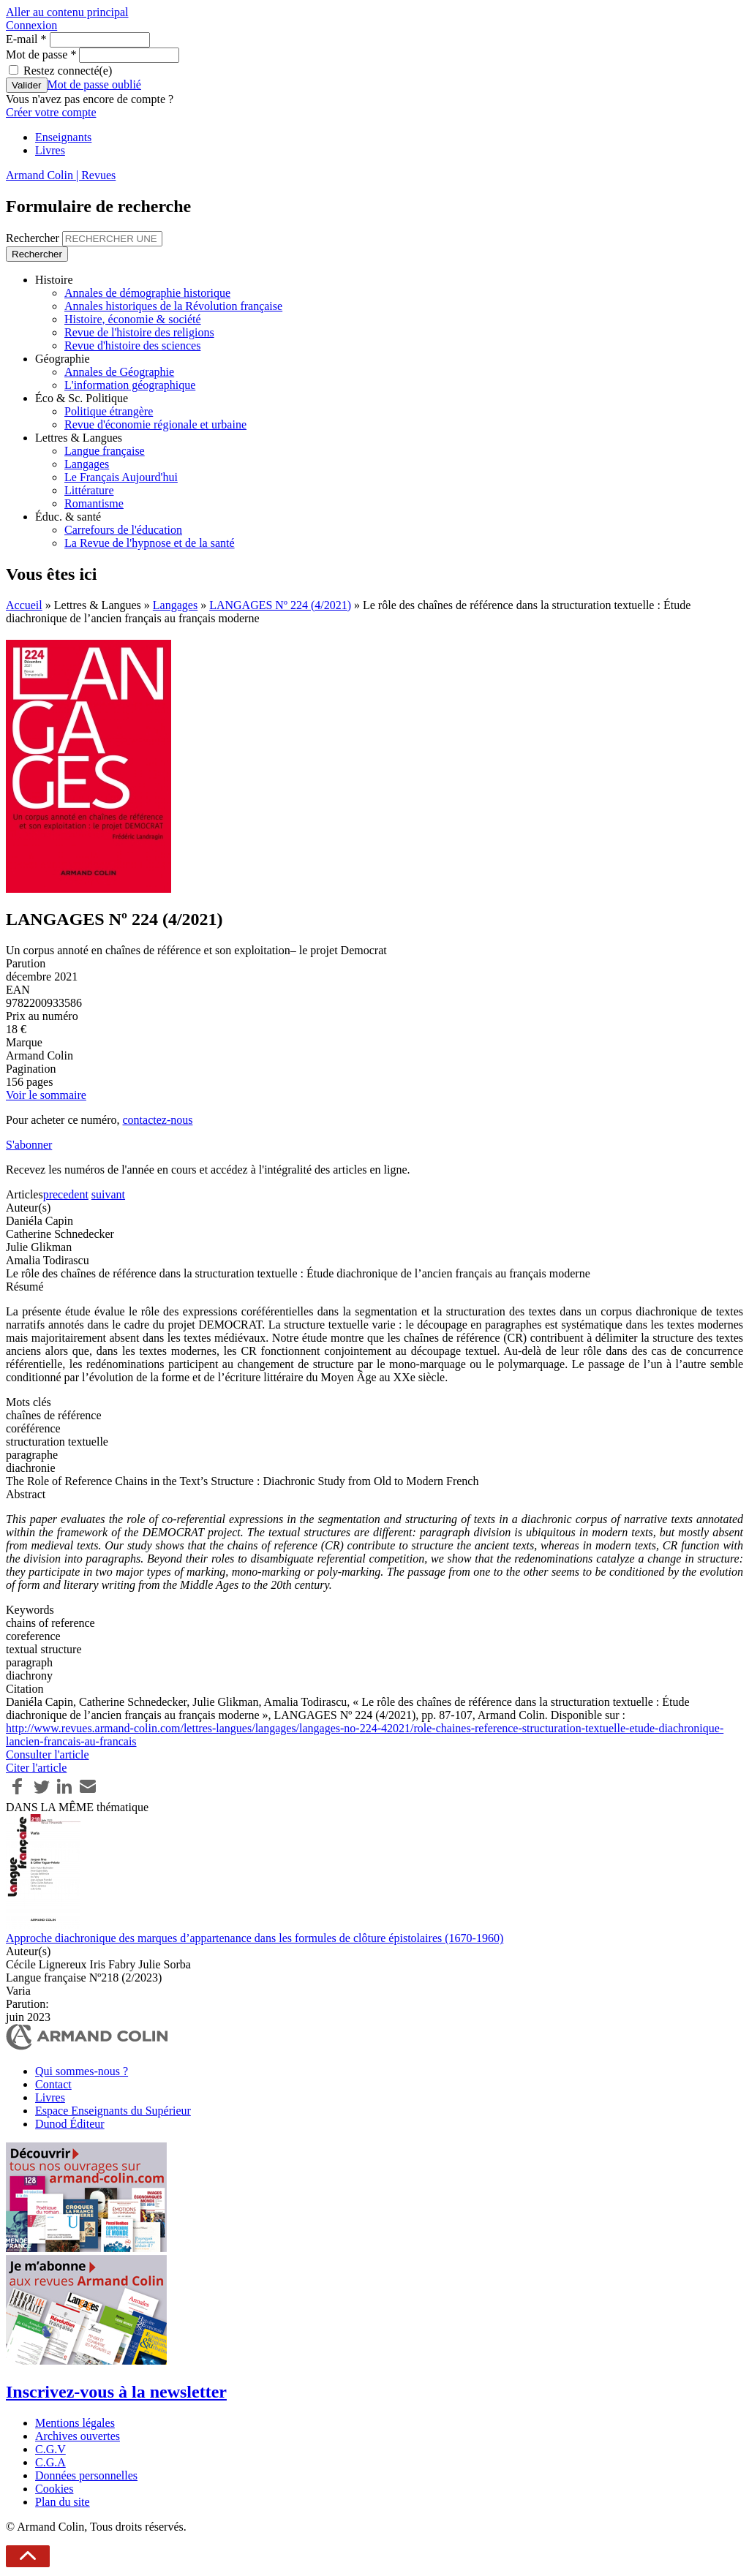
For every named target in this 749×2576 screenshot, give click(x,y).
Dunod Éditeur (70, 2124)
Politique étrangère (108, 411)
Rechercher (34, 238)
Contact (53, 2084)
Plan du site (62, 2502)
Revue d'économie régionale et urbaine (155, 424)
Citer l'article (36, 1767)
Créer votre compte (51, 112)
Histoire (54, 279)
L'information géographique (129, 385)
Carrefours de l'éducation (123, 530)
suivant (108, 1194)
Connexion (31, 25)
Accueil (24, 605)
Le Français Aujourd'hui (121, 477)
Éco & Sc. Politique (81, 398)
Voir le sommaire (46, 1095)
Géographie (62, 358)
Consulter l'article (47, 1754)
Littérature (89, 490)
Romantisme (94, 503)
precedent (66, 1194)
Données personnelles (86, 2475)
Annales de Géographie (119, 372)
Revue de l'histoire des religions (139, 332)
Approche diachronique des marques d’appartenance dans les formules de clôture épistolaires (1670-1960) (254, 1938)
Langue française (104, 451)
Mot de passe (41, 54)
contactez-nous (157, 1120)
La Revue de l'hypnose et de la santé (149, 543)
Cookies (54, 2488)
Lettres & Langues (78, 437)
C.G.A (50, 2462)
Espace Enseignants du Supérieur (113, 2110)
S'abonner (29, 1144)
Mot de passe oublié (94, 84)
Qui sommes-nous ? (81, 2071)
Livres (50, 150)
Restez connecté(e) (67, 70)
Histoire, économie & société (132, 319)
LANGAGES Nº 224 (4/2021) (280, 605)
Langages (86, 464)
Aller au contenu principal (67, 12)
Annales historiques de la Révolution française (173, 306)
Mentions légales (75, 2423)
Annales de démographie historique (147, 293)
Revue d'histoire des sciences (132, 345)
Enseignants (63, 137)
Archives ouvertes (77, 2436)
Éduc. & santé (68, 516)
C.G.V (50, 2449)
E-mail (26, 39)
